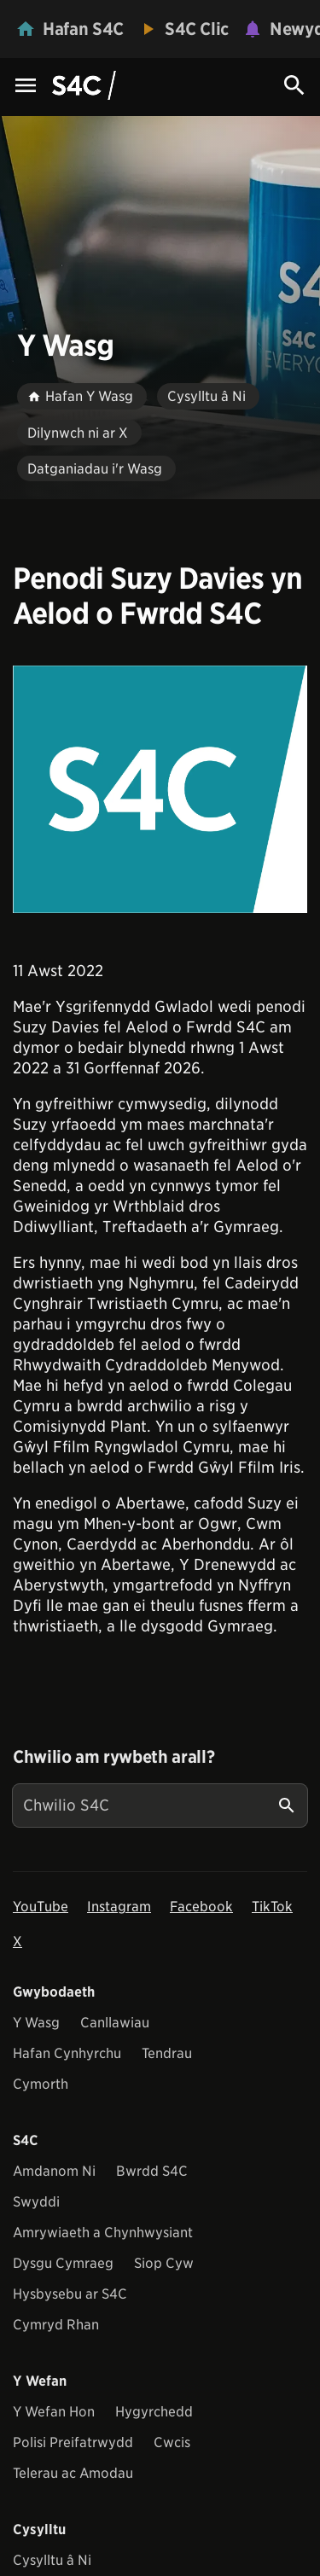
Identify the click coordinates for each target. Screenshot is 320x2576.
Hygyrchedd (154, 2412)
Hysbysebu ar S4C (70, 2294)
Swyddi (36, 2202)
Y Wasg (36, 2023)
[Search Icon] (294, 85)
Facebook (201, 1907)
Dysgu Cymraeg (63, 2263)
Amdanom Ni (54, 2171)
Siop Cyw (164, 2263)
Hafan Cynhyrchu (67, 2053)
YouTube (40, 1907)
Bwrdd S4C (152, 2171)
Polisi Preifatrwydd (73, 2442)
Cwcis (172, 2442)
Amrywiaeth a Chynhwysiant (103, 2232)
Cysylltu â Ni (52, 2560)
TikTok (272, 1907)
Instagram (119, 1907)
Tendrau (167, 2053)
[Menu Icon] (25, 87)
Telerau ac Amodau (73, 2473)
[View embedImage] (160, 789)
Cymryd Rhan (56, 2325)
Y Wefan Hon (54, 2412)
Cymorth (40, 2084)
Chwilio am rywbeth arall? (113, 1757)
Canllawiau (114, 2023)
